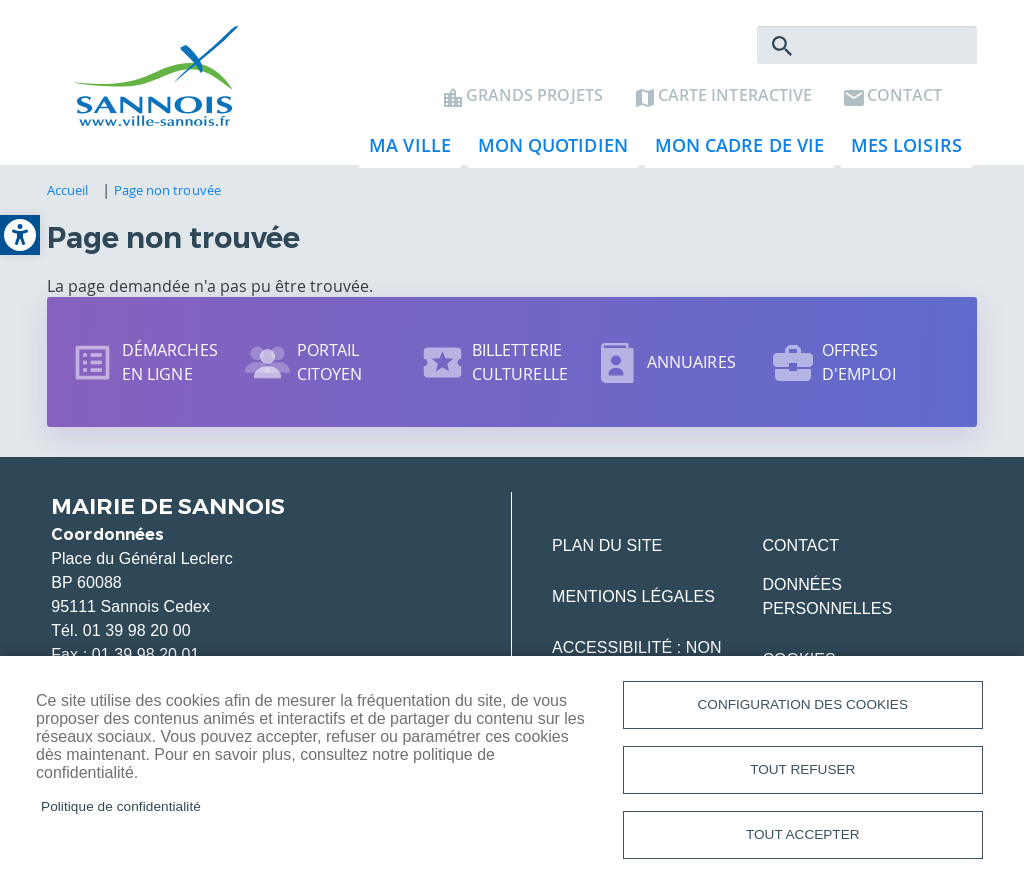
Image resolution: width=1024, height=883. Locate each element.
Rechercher (782, 46)
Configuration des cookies (803, 704)
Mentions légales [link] (633, 596)
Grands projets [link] (534, 96)
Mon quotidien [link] (548, 150)
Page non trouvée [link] (167, 190)
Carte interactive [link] (735, 96)
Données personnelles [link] (827, 596)
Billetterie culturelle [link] (520, 362)
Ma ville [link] (405, 150)
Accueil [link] (68, 190)
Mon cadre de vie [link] (734, 150)
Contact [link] (904, 96)
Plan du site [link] (607, 545)
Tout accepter (803, 834)
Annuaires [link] (691, 362)
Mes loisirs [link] (901, 150)
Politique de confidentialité (121, 806)
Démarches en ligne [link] (170, 362)
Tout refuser (802, 769)
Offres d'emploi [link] (859, 362)
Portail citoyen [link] (330, 362)
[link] (20, 235)
